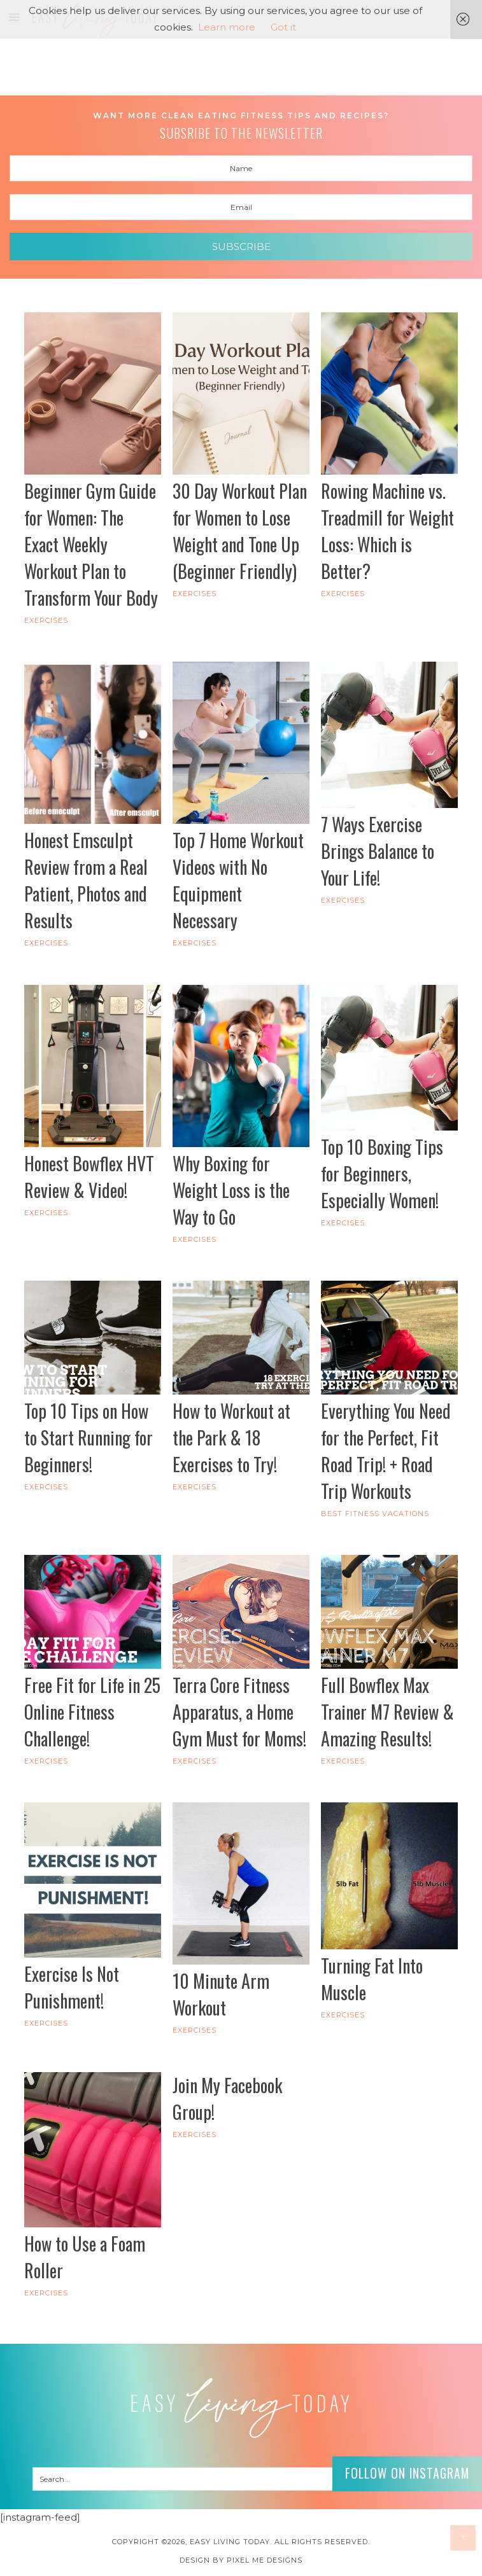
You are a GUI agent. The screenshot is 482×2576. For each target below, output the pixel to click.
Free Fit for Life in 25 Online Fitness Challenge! (92, 1711)
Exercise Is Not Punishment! (71, 1987)
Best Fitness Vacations (375, 1513)
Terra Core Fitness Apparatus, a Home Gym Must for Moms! (239, 1711)
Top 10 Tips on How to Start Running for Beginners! (88, 1437)
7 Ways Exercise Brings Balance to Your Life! (377, 851)
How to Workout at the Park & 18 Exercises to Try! (231, 1437)
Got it (283, 27)
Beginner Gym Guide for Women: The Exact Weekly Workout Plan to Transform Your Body (91, 544)
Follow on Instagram (405, 2472)
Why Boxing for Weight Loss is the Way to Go (231, 1190)
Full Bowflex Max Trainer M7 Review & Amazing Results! (387, 1711)
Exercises (46, 620)
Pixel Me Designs (264, 2560)
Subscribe (241, 246)
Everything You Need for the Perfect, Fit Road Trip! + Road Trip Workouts (386, 1451)
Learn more (226, 27)
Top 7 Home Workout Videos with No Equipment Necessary (238, 880)
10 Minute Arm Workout (221, 1994)
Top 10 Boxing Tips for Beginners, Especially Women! (382, 1173)
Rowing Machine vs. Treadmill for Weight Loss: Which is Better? (387, 531)
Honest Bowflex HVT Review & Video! (89, 1176)
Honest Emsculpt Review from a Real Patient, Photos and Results (86, 880)
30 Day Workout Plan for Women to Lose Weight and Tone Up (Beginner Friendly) (240, 531)
